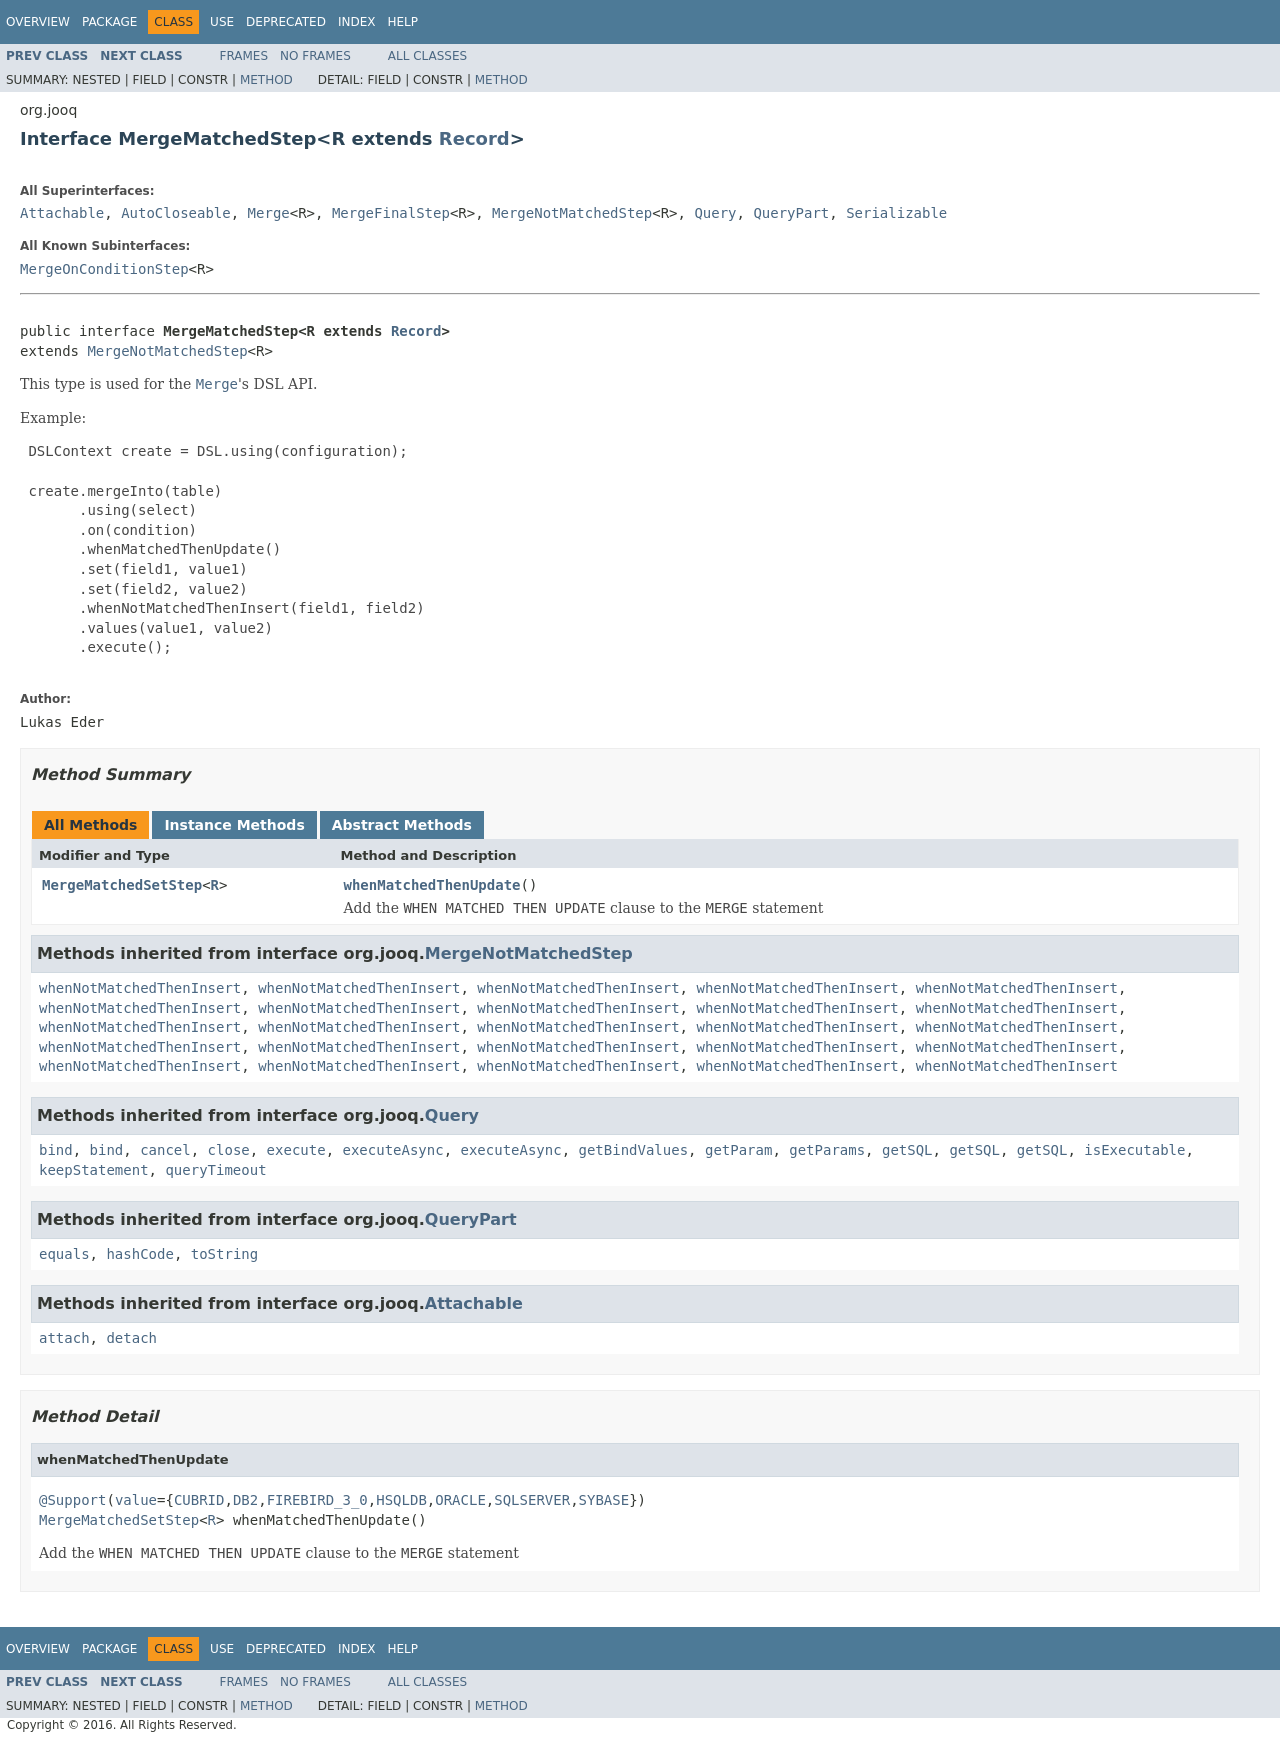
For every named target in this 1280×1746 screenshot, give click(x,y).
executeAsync (392, 1150)
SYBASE (604, 1500)
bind (56, 1150)
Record (474, 138)
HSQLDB (401, 1500)
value (136, 1500)
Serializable (896, 213)
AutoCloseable (176, 213)
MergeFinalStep (391, 213)
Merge (269, 213)
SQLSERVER (532, 1500)
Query (715, 213)
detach (131, 1338)
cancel (165, 1150)
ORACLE (460, 1500)
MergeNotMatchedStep (572, 213)
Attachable (62, 213)
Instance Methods (234, 825)
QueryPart (791, 213)
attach (64, 1338)
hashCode (139, 1254)
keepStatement (94, 1170)
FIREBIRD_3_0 (317, 1500)
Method (266, 80)
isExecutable (1134, 1150)
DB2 (245, 1500)
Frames (244, 56)
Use (222, 22)
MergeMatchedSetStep (122, 885)
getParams (827, 1150)
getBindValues (634, 1150)
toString (224, 1254)
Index (357, 22)
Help (402, 22)
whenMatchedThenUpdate (432, 885)
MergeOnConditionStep (104, 269)
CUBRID (199, 1500)
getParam (738, 1150)
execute (296, 1150)
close (229, 1150)
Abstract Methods (402, 825)
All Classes (427, 56)
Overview (38, 22)
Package (109, 22)
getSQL (907, 1150)
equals (64, 1254)
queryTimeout (215, 1170)
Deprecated (286, 22)
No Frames (315, 56)
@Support (72, 1500)
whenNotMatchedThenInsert (140, 988)
